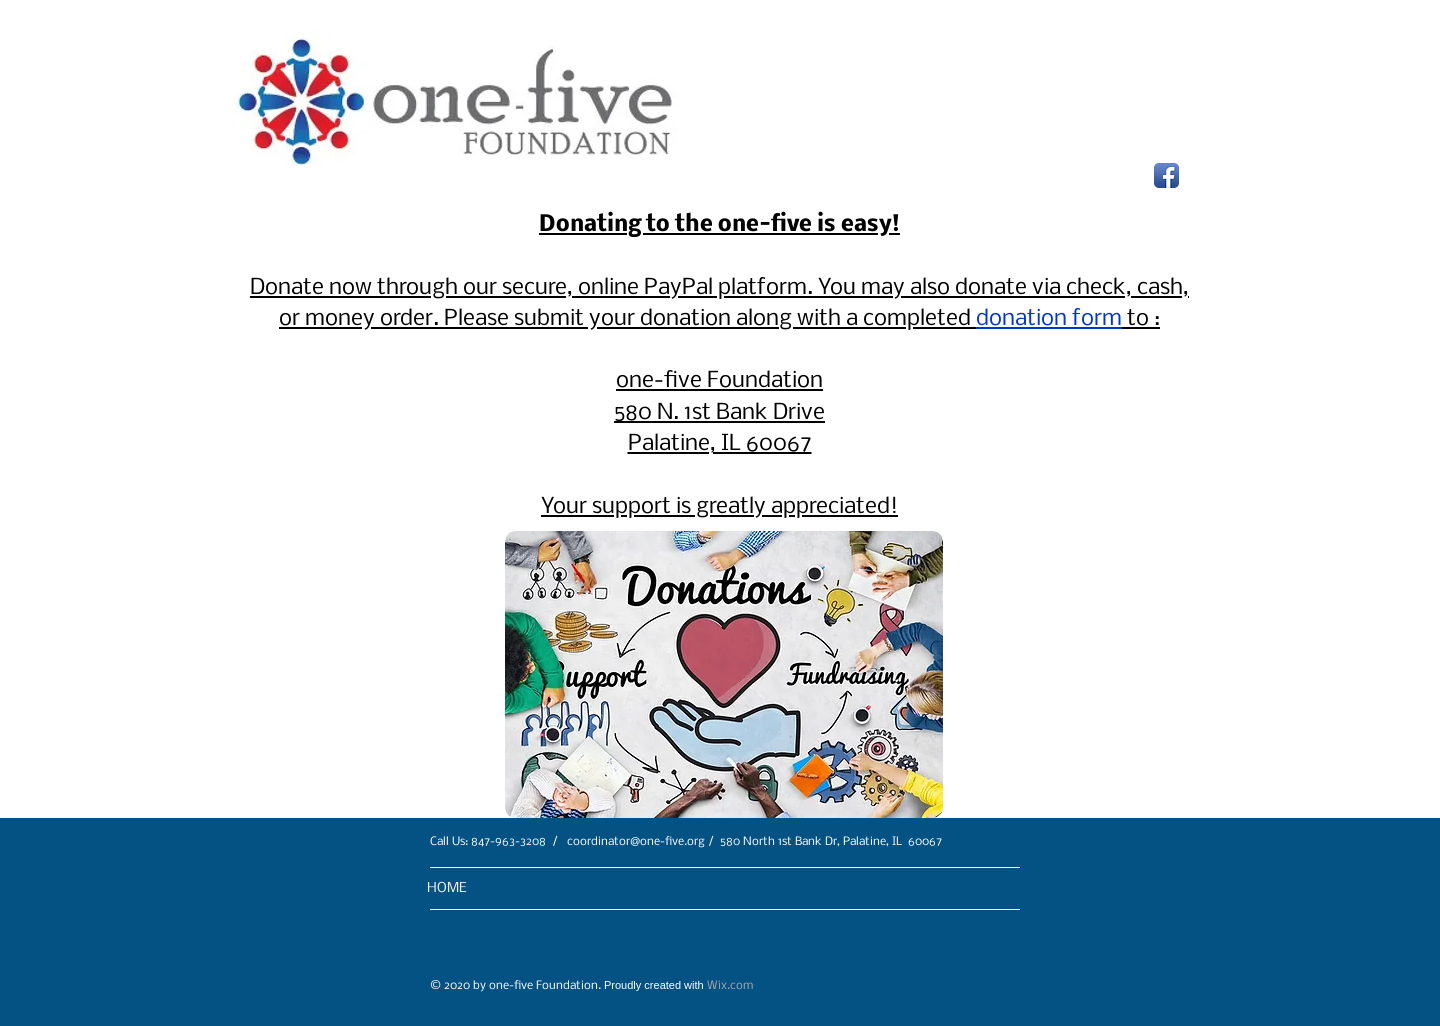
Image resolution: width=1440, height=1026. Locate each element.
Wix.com (730, 986)
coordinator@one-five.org (636, 842)
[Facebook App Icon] (1166, 175)
